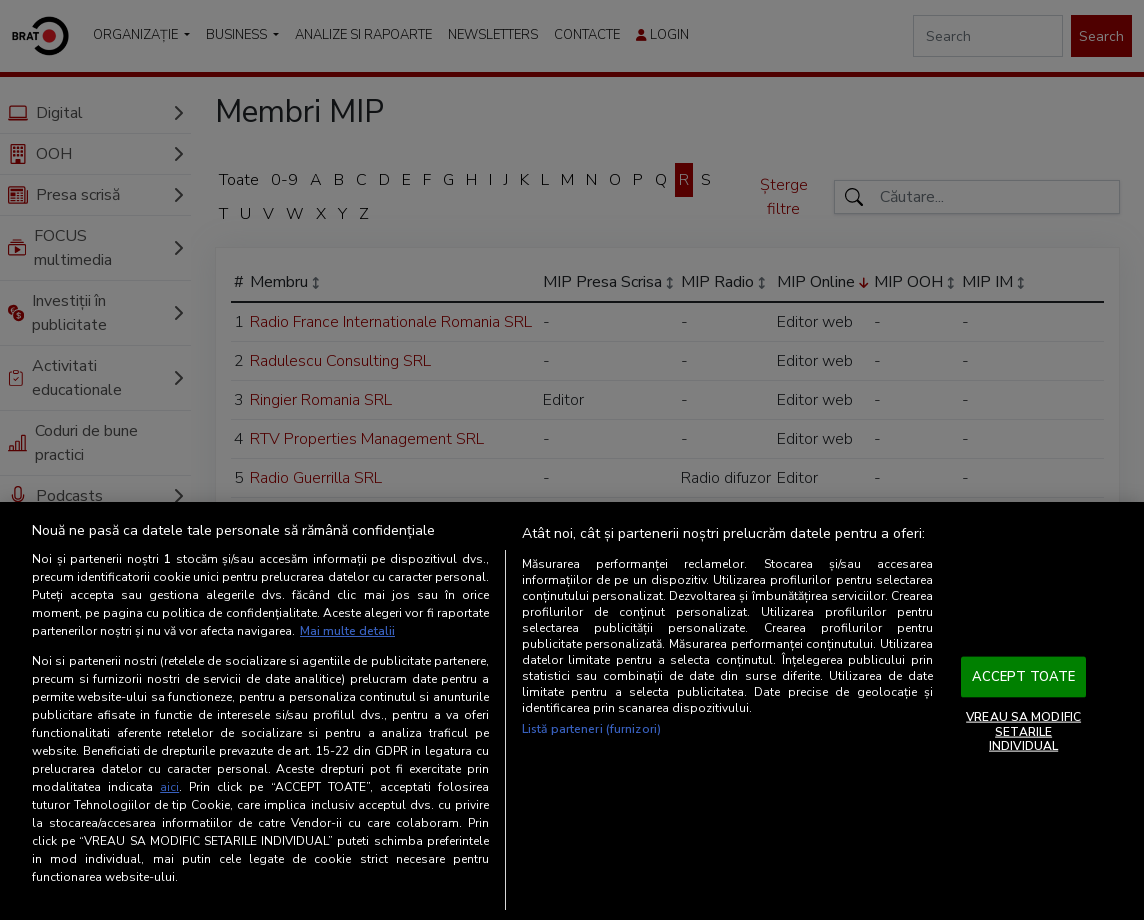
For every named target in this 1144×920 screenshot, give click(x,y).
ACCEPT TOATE (1024, 676)
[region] (572, 711)
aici (169, 787)
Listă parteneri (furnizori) (591, 729)
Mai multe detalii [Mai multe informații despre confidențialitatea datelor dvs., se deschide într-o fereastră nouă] (347, 631)
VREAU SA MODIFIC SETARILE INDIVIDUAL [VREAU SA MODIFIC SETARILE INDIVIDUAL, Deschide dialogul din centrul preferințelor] (1023, 731)
